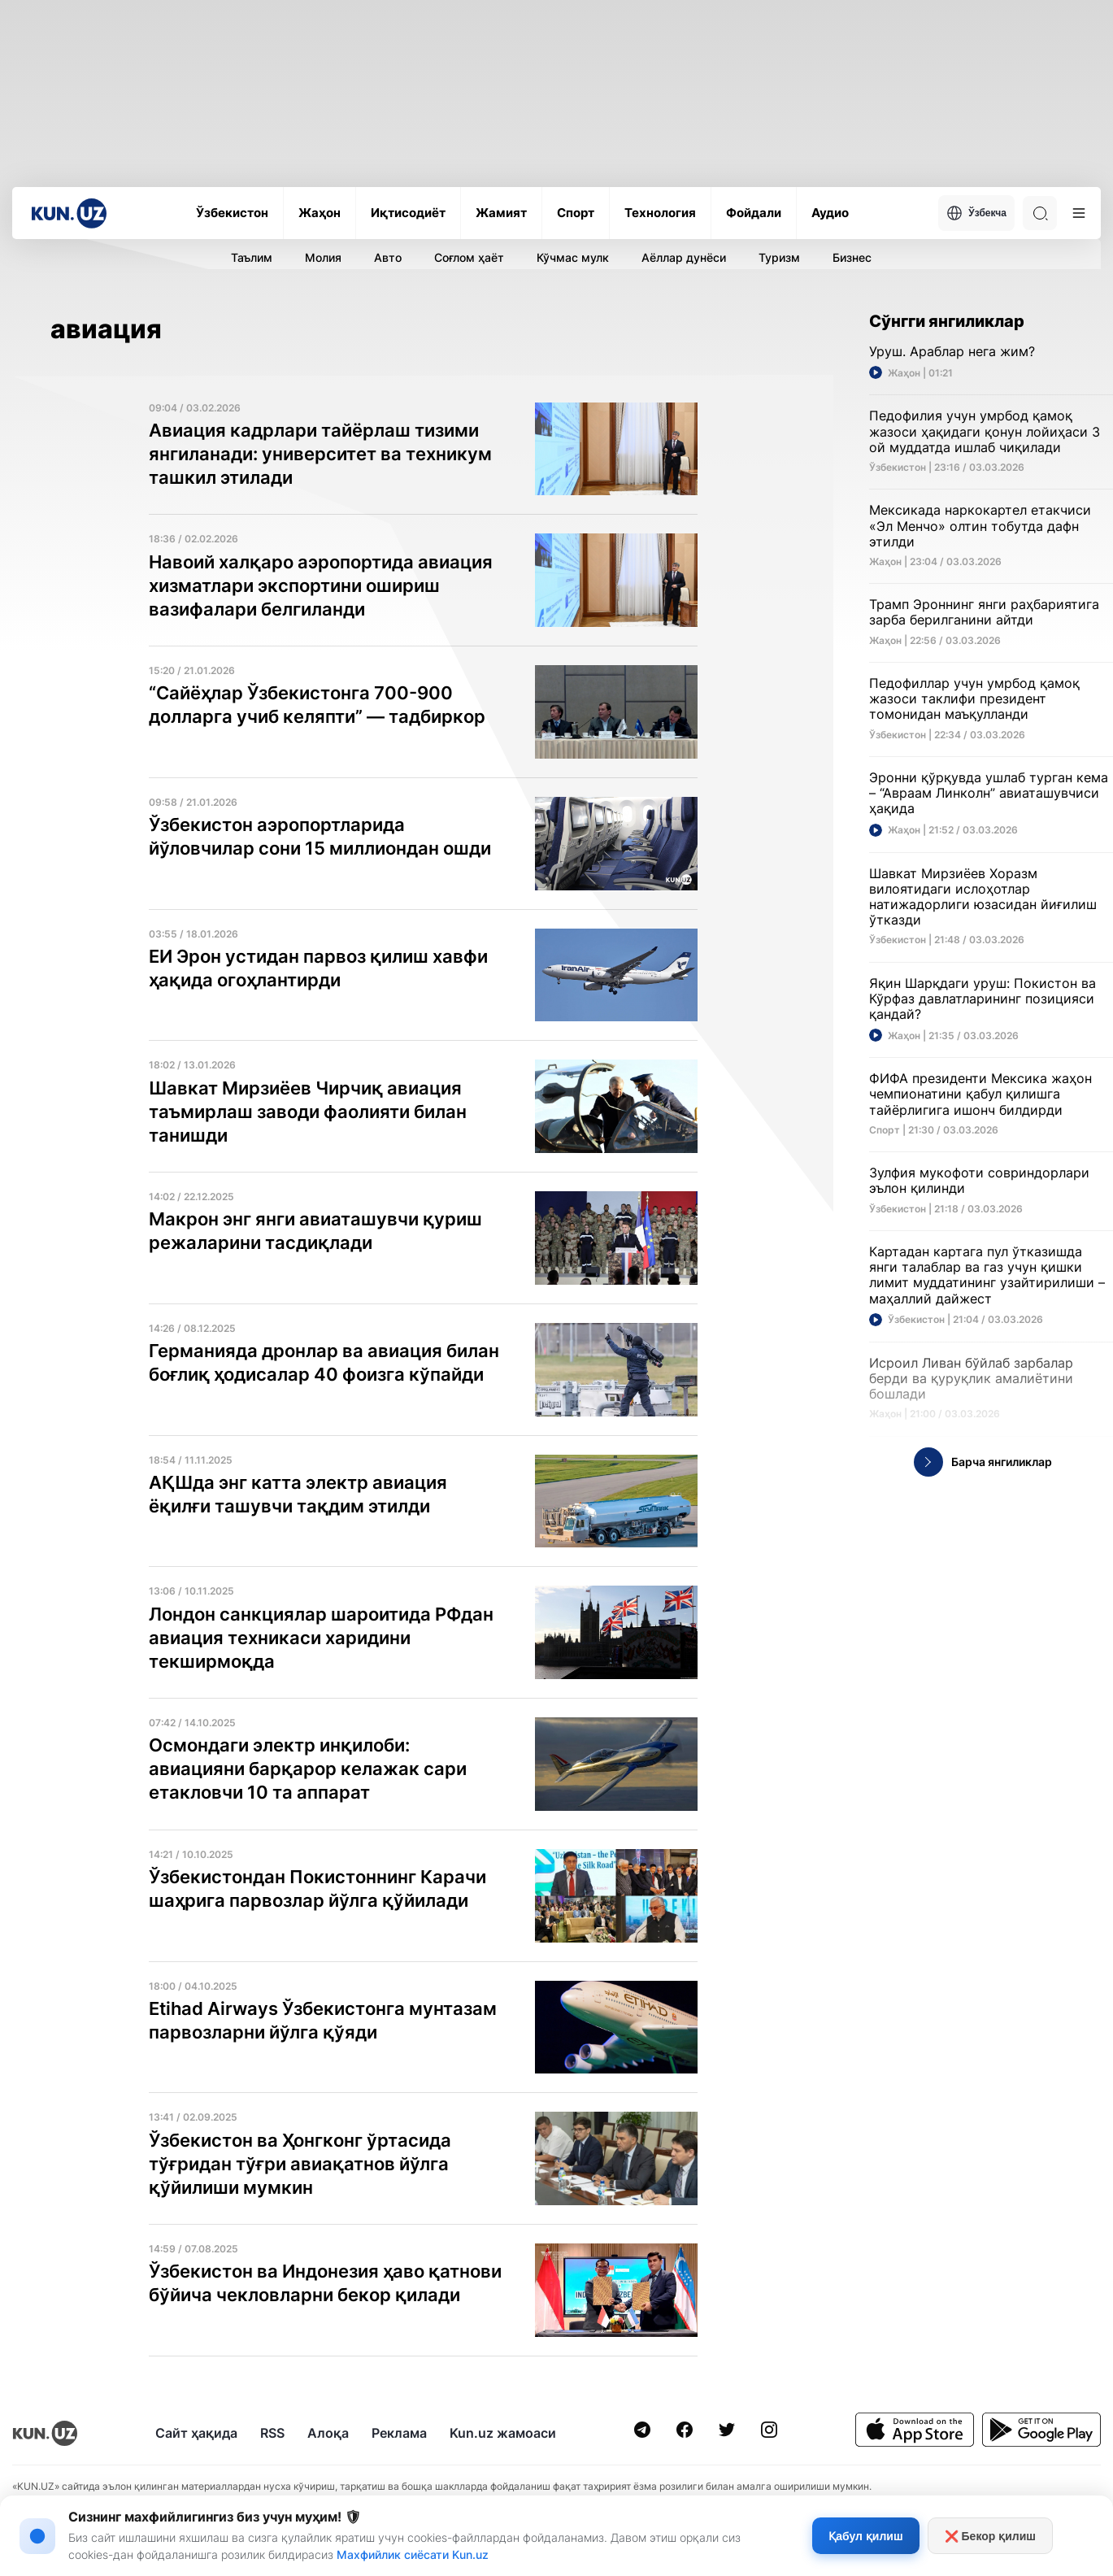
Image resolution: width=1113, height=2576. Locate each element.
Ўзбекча (976, 213)
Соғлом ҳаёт (469, 257)
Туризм (779, 257)
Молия (323, 257)
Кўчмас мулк (573, 257)
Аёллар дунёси (683, 257)
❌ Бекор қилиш (990, 2536)
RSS (272, 2433)
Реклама (399, 2433)
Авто (388, 257)
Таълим (251, 257)
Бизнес (852, 257)
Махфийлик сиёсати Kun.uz (413, 2554)
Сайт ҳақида (196, 2433)
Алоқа (328, 2433)
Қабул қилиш (865, 2536)
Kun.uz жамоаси (503, 2433)
